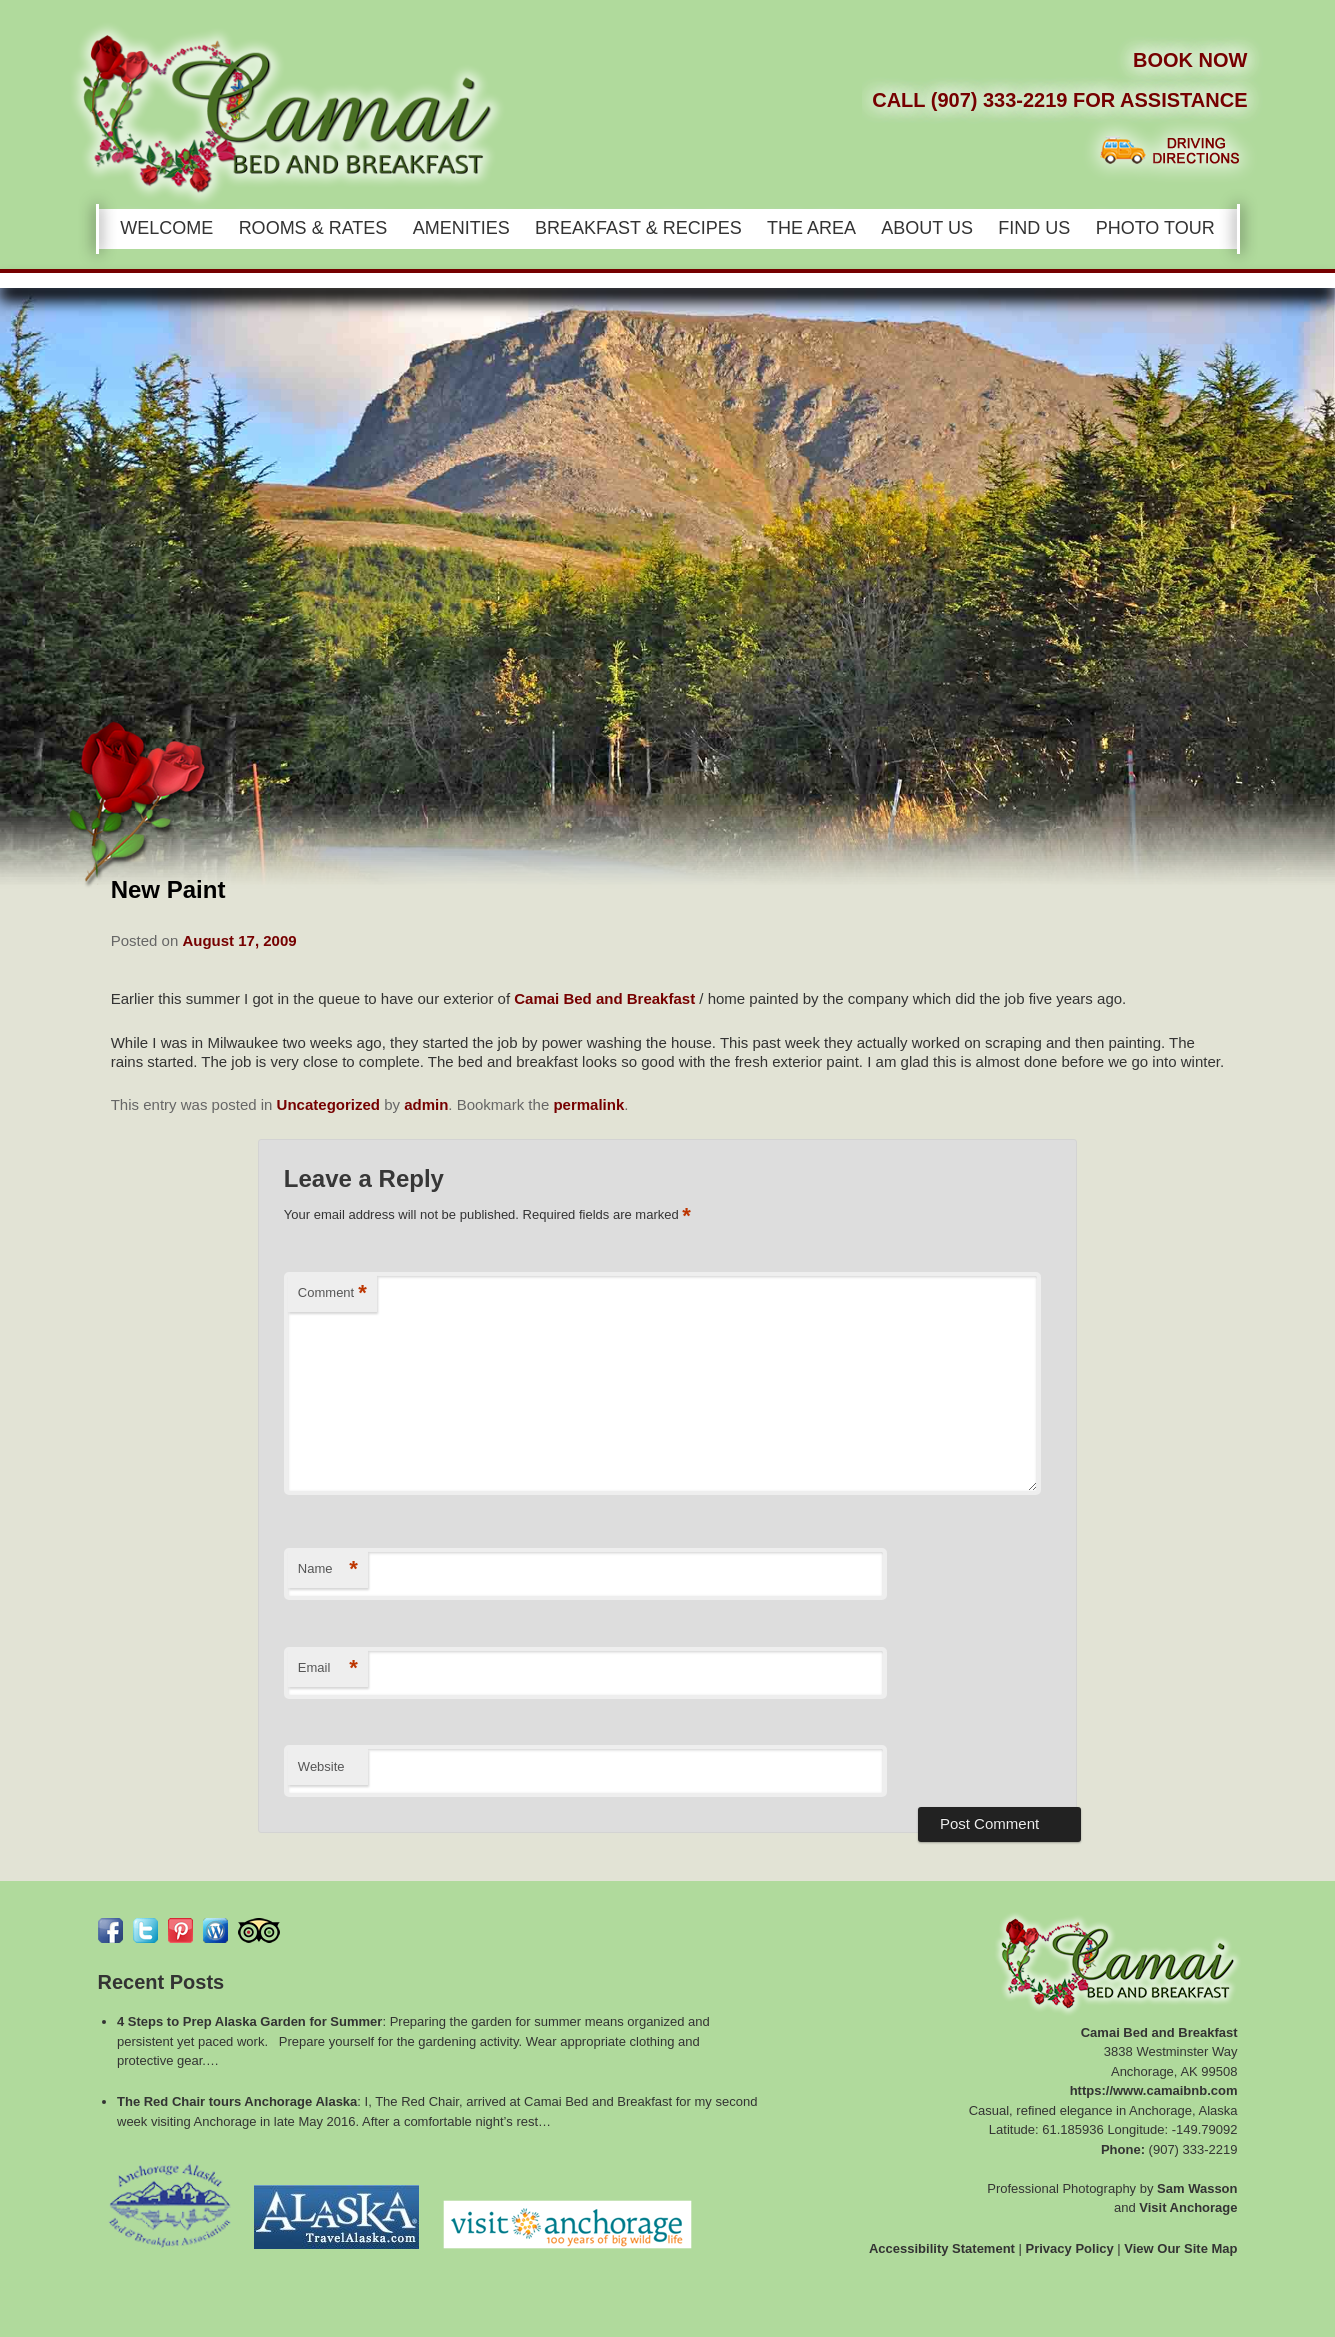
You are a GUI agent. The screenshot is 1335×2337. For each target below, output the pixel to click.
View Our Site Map (1180, 2248)
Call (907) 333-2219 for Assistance (1059, 100)
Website (321, 1766)
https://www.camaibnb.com (1154, 2090)
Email (328, 1668)
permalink (588, 1104)
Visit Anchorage (1188, 2207)
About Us (927, 228)
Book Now (1190, 60)
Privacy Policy (1070, 2248)
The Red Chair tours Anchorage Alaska (237, 2101)
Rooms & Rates (313, 228)
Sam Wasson (1197, 2188)
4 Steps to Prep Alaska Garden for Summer (249, 2021)
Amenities (461, 228)
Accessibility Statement (942, 2248)
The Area (811, 228)
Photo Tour (1155, 228)
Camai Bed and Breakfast (604, 998)
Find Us (1034, 228)
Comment (332, 1293)
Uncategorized (328, 1104)
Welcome (166, 228)
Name (328, 1569)
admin (426, 1104)
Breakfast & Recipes (638, 228)
